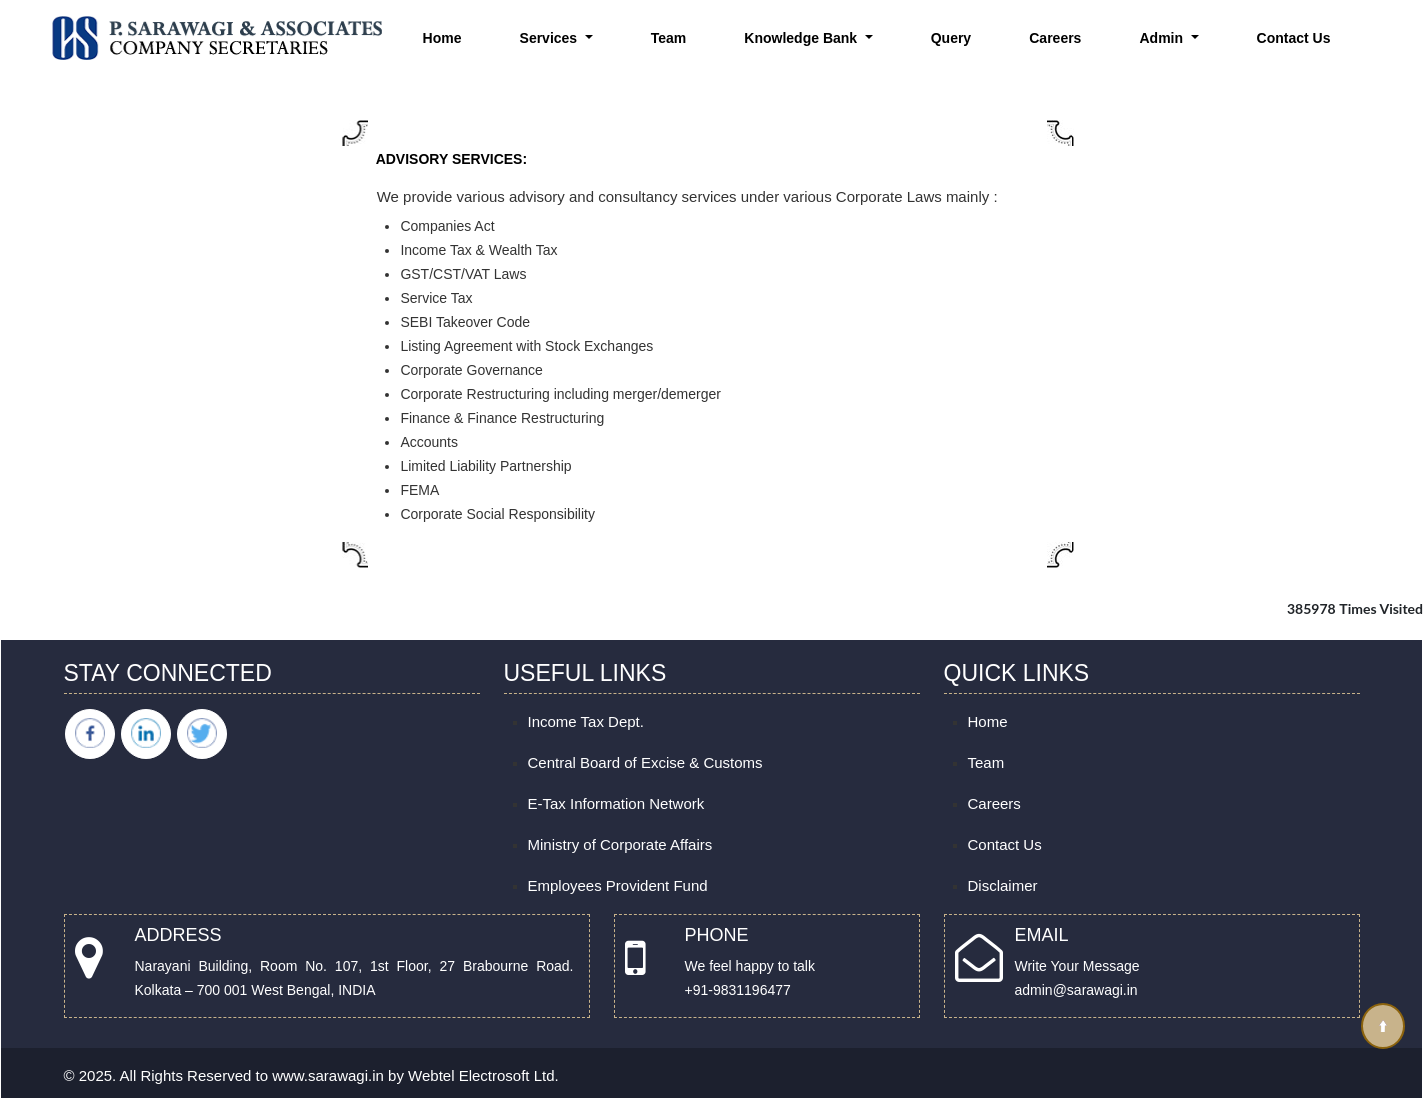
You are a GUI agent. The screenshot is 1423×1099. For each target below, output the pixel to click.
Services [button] (551, 38)
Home (442, 38)
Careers (1055, 38)
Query (951, 38)
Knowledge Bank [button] (802, 38)
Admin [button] (1163, 38)
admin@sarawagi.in (1076, 990)
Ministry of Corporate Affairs (620, 844)
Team (669, 38)
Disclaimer (1003, 885)
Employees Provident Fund (618, 885)
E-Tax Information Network (616, 803)
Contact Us (1294, 38)
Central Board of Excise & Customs (645, 762)
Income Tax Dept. (586, 721)
